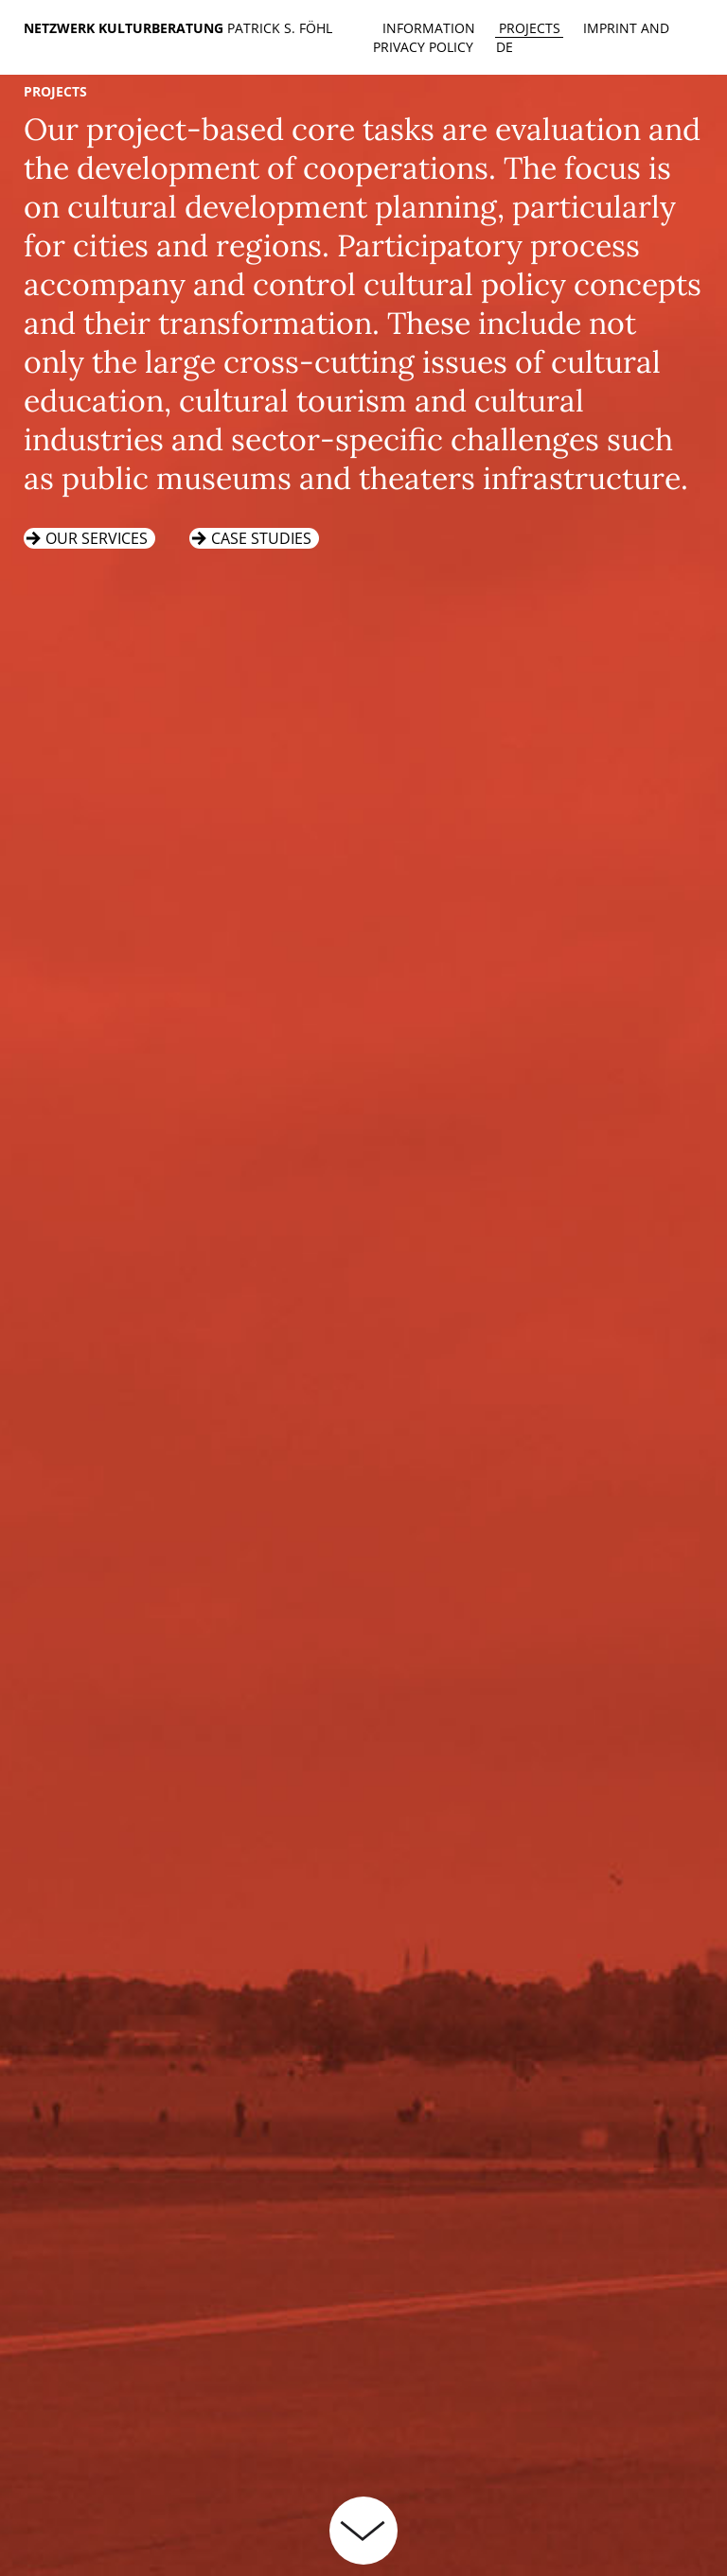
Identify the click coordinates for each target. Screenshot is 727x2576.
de (504, 47)
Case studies (261, 538)
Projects (529, 28)
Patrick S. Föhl (279, 28)
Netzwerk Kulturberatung (125, 28)
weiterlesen (363, 2531)
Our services (96, 538)
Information (428, 28)
